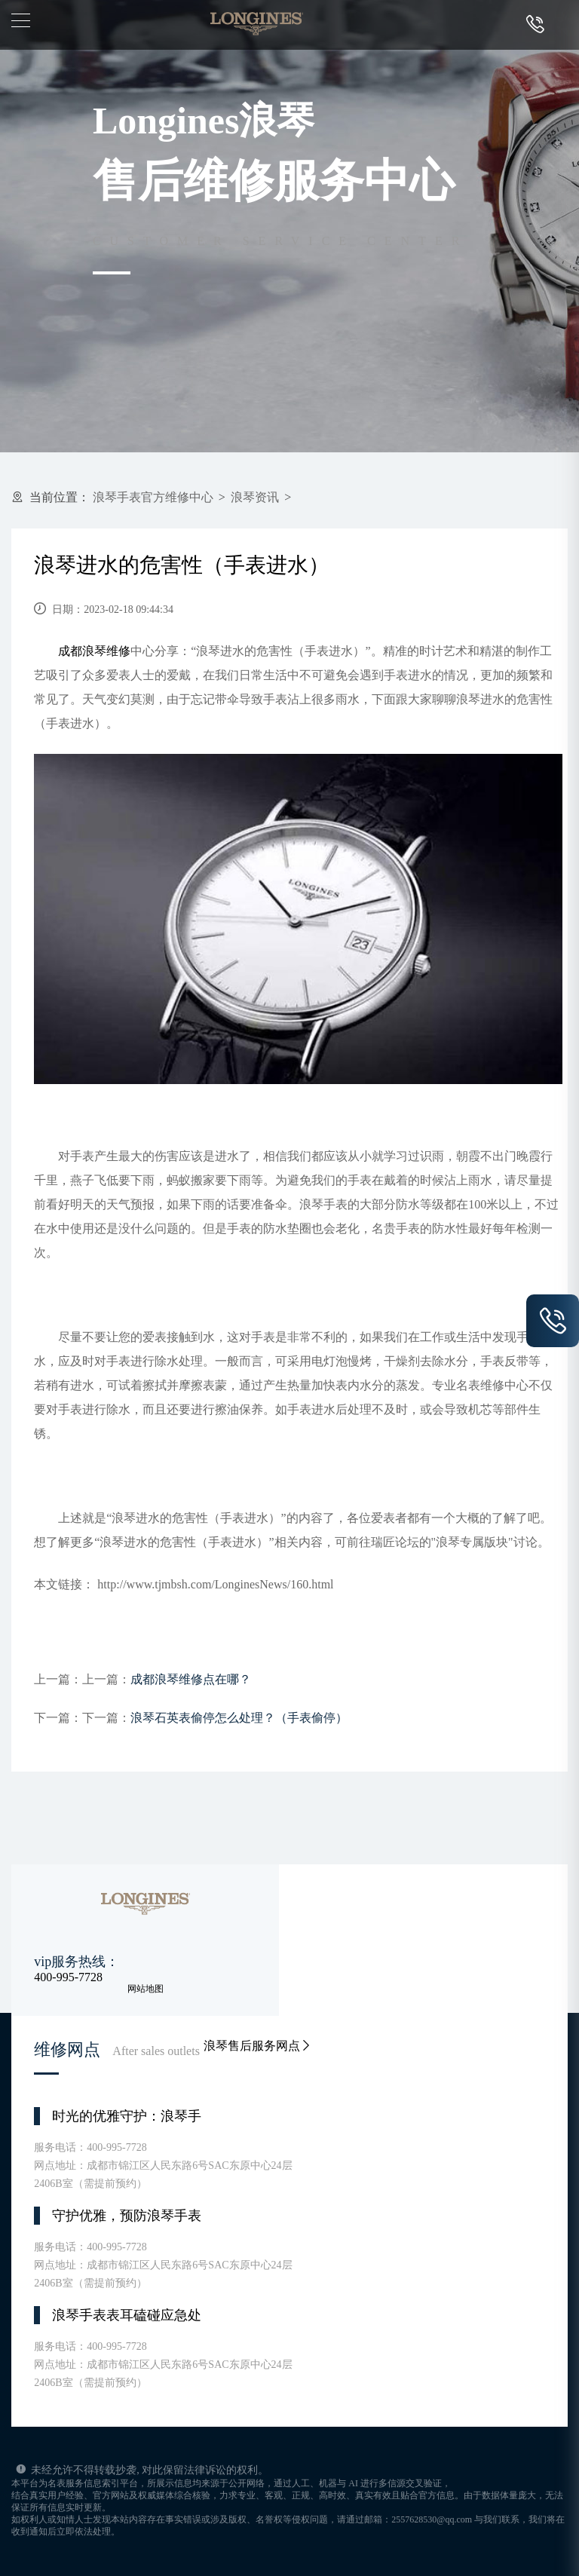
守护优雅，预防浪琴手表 (126, 2215)
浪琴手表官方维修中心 (153, 497)
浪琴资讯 (255, 497)
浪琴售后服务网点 (258, 2045)
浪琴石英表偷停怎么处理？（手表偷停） (239, 1717)
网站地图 (145, 1988)
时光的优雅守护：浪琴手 (126, 2116)
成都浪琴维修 (94, 651)
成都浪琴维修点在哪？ (190, 1679)
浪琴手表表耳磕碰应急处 (126, 2315)
